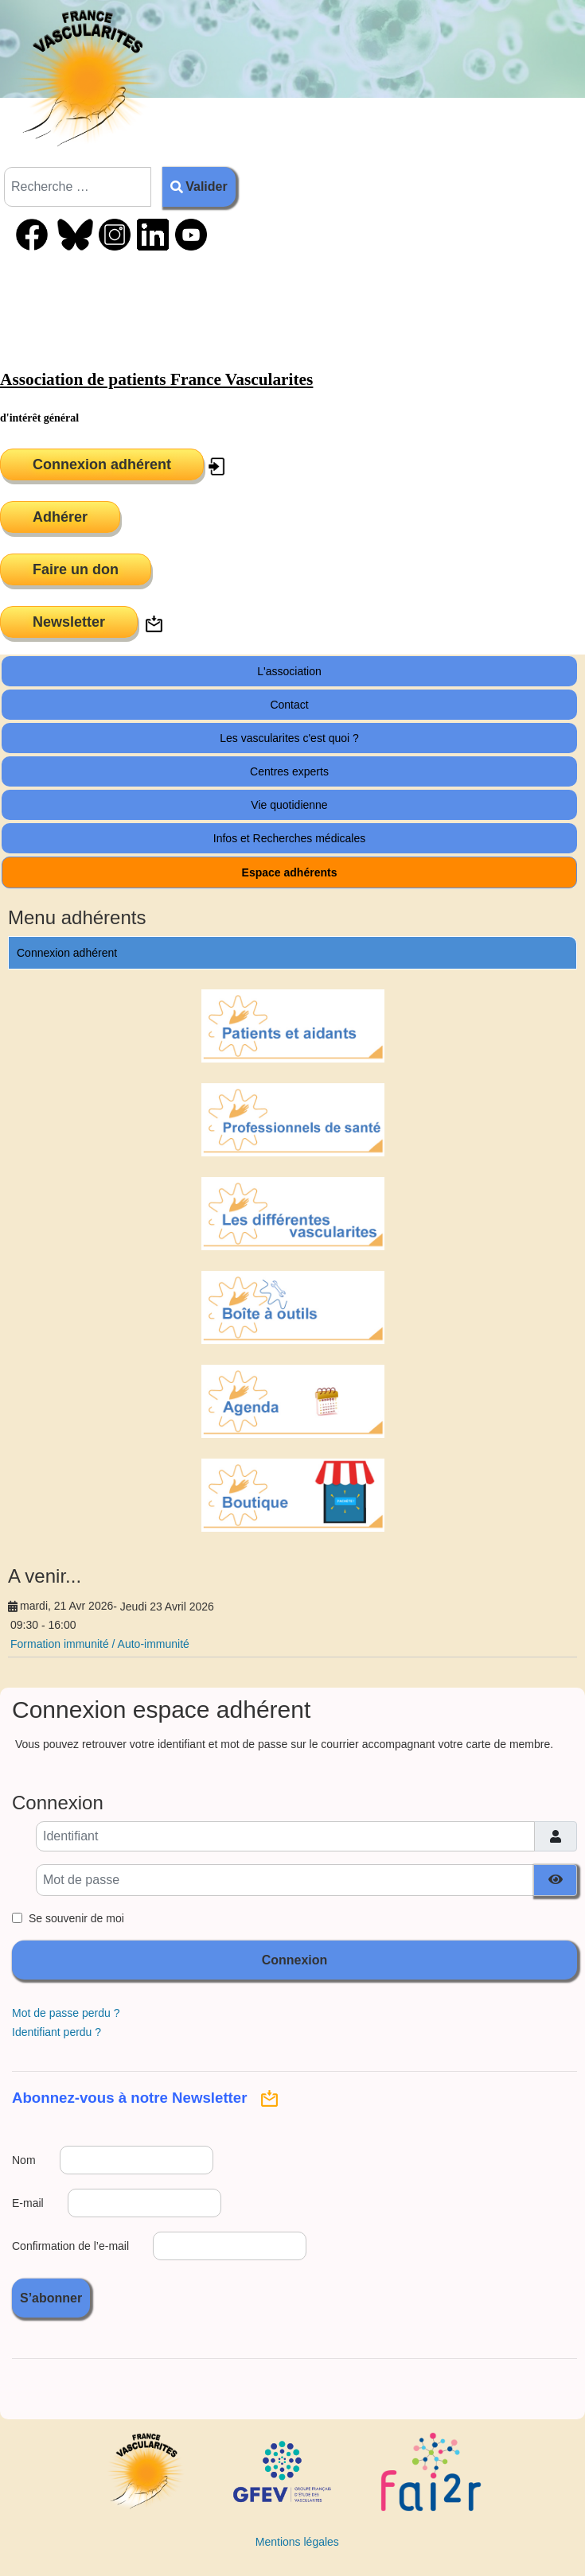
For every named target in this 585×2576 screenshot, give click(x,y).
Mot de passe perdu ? (65, 2013)
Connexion (295, 1960)
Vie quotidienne (289, 804)
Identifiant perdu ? (56, 2032)
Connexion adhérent (102, 464)
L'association (289, 671)
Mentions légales (297, 2541)
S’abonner (51, 2298)
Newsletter (69, 622)
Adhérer (60, 517)
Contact (289, 704)
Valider (199, 186)
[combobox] (77, 187)
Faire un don (76, 569)
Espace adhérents (289, 872)
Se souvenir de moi (76, 1918)
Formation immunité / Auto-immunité (99, 1644)
